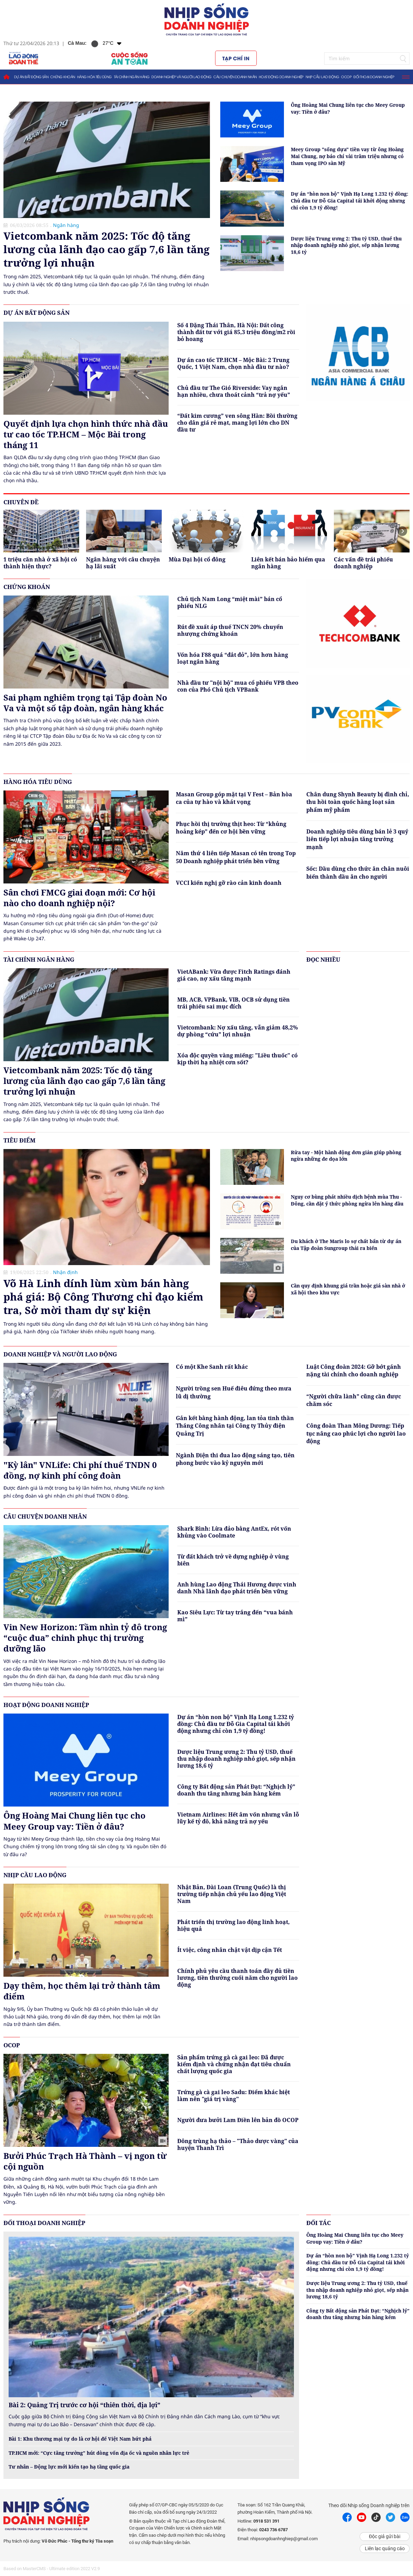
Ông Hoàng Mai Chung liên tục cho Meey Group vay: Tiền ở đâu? (348, 108)
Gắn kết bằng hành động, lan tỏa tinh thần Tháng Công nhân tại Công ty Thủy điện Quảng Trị (235, 1425)
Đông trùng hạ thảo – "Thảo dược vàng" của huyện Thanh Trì (237, 2144)
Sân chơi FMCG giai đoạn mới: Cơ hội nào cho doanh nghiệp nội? (79, 897)
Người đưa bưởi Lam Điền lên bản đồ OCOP (237, 2120)
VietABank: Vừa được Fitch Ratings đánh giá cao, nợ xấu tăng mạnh (233, 975)
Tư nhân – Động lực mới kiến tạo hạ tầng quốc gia (69, 2466)
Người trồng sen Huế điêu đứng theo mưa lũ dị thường (234, 1392)
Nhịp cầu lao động (322, 76)
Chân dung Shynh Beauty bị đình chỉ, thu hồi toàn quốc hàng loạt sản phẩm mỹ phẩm (357, 802)
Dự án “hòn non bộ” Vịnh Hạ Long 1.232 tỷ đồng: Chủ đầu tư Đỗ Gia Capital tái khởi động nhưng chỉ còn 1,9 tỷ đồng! (349, 200)
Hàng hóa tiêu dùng (94, 76)
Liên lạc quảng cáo (385, 2548)
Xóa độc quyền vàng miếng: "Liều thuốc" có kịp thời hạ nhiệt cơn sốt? (237, 1059)
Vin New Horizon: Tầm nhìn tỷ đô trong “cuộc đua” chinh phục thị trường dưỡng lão (85, 1638)
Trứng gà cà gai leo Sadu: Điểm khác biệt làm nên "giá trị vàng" (233, 2095)
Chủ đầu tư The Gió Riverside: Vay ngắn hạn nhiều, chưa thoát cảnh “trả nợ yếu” (233, 391)
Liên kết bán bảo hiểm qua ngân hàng (288, 563)
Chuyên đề (21, 502)
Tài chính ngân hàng (132, 76)
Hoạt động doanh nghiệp (281, 76)
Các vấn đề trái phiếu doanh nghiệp (363, 563)
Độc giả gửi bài (384, 2536)
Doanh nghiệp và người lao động (181, 76)
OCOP (346, 76)
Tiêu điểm (19, 1140)
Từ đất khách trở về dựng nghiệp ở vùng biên (233, 1560)
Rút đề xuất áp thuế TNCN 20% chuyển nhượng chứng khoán (230, 630)
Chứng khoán (62, 76)
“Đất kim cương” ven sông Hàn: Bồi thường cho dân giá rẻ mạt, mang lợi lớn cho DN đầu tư (237, 422)
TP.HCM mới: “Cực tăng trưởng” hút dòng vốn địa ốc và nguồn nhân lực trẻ (99, 2453)
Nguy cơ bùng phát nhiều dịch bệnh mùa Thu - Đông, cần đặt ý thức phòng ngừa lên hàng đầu (347, 1200)
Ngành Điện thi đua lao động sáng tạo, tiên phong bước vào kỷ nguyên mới (235, 1459)
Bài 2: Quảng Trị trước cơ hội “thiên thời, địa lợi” (84, 2405)
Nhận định (65, 1272)
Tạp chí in (236, 58)
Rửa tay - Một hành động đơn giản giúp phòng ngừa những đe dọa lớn (346, 1155)
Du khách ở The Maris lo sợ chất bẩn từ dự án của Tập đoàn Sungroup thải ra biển (346, 1244)
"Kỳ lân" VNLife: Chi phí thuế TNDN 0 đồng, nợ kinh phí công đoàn (80, 1470)
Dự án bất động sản (31, 76)
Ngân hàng (66, 225)
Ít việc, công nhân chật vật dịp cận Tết (229, 1949)
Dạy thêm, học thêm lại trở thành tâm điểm (81, 1990)
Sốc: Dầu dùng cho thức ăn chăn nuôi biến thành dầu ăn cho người (357, 872)
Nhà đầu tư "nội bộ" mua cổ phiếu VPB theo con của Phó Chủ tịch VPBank (237, 686)
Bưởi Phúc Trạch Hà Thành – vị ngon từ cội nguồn (85, 2161)
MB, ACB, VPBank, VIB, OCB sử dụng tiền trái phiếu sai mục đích (233, 1003)
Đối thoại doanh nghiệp (373, 76)
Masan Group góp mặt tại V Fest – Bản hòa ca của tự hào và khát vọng (234, 798)
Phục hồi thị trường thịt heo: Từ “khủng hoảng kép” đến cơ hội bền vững (231, 827)
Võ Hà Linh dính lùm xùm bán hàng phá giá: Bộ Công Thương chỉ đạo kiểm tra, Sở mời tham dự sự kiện (103, 1296)
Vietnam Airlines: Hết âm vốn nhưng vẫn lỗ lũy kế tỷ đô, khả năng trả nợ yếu (238, 1818)
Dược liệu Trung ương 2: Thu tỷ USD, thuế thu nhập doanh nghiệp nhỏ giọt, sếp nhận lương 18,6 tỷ (346, 245)
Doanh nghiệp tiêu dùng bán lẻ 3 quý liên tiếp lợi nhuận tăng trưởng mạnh (357, 839)
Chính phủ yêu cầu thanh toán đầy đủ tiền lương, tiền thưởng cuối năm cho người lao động (237, 1977)
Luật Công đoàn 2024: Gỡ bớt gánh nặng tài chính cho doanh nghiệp (353, 1370)
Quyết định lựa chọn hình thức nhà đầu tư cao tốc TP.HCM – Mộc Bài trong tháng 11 (85, 434)
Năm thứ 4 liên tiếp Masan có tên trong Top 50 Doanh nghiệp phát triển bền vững (236, 857)
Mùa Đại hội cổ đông (197, 559)
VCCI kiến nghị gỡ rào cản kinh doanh (229, 883)
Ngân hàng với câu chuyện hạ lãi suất (123, 563)
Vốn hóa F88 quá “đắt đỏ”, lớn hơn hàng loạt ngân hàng (232, 658)
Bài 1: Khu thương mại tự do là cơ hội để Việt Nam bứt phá (80, 2438)
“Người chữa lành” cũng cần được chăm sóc (353, 1400)
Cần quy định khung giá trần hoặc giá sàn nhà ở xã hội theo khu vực (348, 1289)
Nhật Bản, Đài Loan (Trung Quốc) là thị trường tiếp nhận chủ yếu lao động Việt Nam (231, 1894)
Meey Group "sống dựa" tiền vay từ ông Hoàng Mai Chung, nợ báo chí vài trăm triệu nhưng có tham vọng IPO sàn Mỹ (347, 156)
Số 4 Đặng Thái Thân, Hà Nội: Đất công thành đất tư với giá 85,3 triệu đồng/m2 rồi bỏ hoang (236, 332)
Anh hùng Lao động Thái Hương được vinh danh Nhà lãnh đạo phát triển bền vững (236, 1588)
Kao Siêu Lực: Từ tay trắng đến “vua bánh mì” (235, 1616)
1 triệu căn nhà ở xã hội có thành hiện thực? (40, 563)
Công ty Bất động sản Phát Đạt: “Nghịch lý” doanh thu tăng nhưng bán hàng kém (236, 1790)
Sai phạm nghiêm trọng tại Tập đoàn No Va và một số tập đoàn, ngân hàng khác (85, 702)
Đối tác (318, 2223)
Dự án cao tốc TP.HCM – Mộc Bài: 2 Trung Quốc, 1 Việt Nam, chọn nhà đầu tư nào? (233, 363)
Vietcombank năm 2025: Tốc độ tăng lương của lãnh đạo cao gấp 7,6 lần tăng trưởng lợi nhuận (106, 249)
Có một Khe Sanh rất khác (212, 1366)
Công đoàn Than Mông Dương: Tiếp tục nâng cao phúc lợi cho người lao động (356, 1433)
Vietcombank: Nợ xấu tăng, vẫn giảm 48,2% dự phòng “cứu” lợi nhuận (237, 1031)
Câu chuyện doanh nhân (235, 76)
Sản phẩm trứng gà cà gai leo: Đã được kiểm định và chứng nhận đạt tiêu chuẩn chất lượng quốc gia (234, 2064)
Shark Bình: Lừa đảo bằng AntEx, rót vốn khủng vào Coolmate (234, 1532)
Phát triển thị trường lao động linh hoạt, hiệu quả (233, 1925)
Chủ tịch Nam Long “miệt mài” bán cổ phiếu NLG (229, 602)
